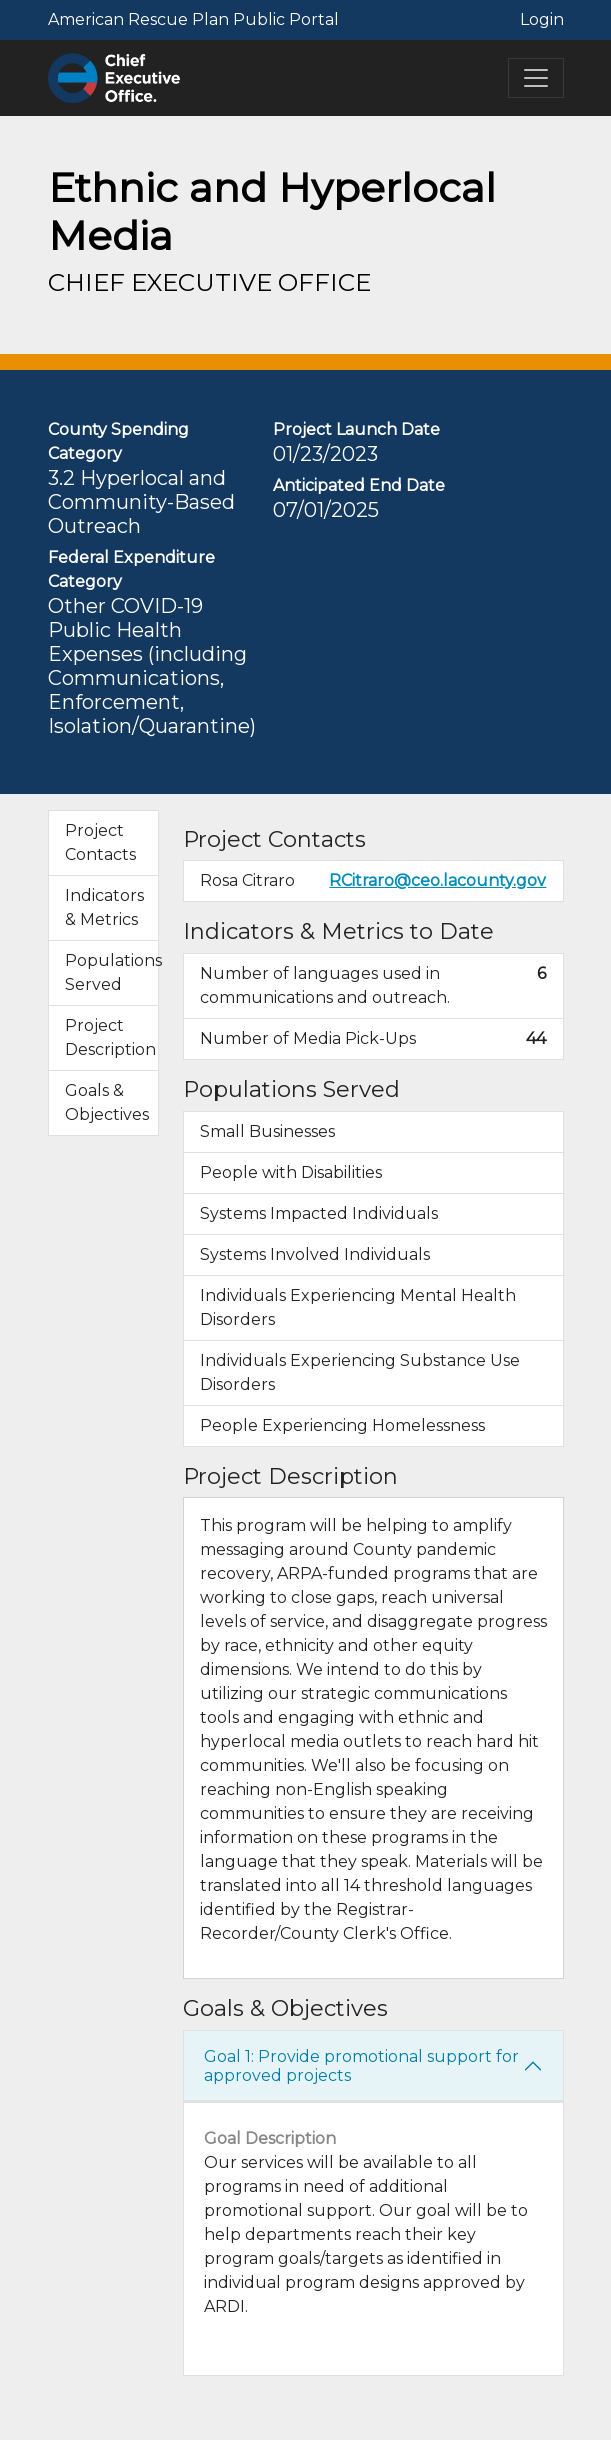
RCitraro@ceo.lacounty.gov (437, 880)
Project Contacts (100, 842)
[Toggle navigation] (536, 78)
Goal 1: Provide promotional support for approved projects (361, 2066)
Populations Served (112, 972)
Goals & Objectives (107, 1102)
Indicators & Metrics (104, 907)
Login (542, 19)
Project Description (110, 1037)
